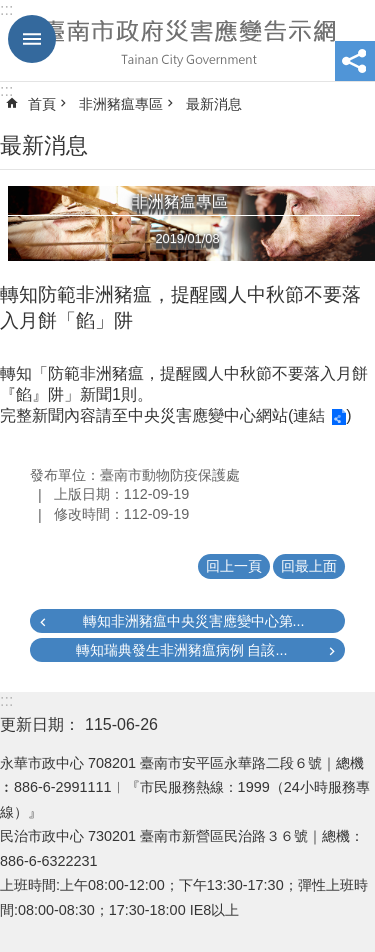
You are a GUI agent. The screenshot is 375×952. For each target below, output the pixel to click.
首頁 (42, 104)
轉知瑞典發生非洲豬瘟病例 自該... (182, 650)
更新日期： (40, 724)
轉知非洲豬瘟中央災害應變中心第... (194, 621)
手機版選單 (32, 39)
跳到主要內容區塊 (10, 10)
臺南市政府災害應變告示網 (187, 41)
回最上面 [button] (309, 566)
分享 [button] (355, 61)
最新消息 (214, 104)
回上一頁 (234, 566)
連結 (309, 415)
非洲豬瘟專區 (121, 104)
